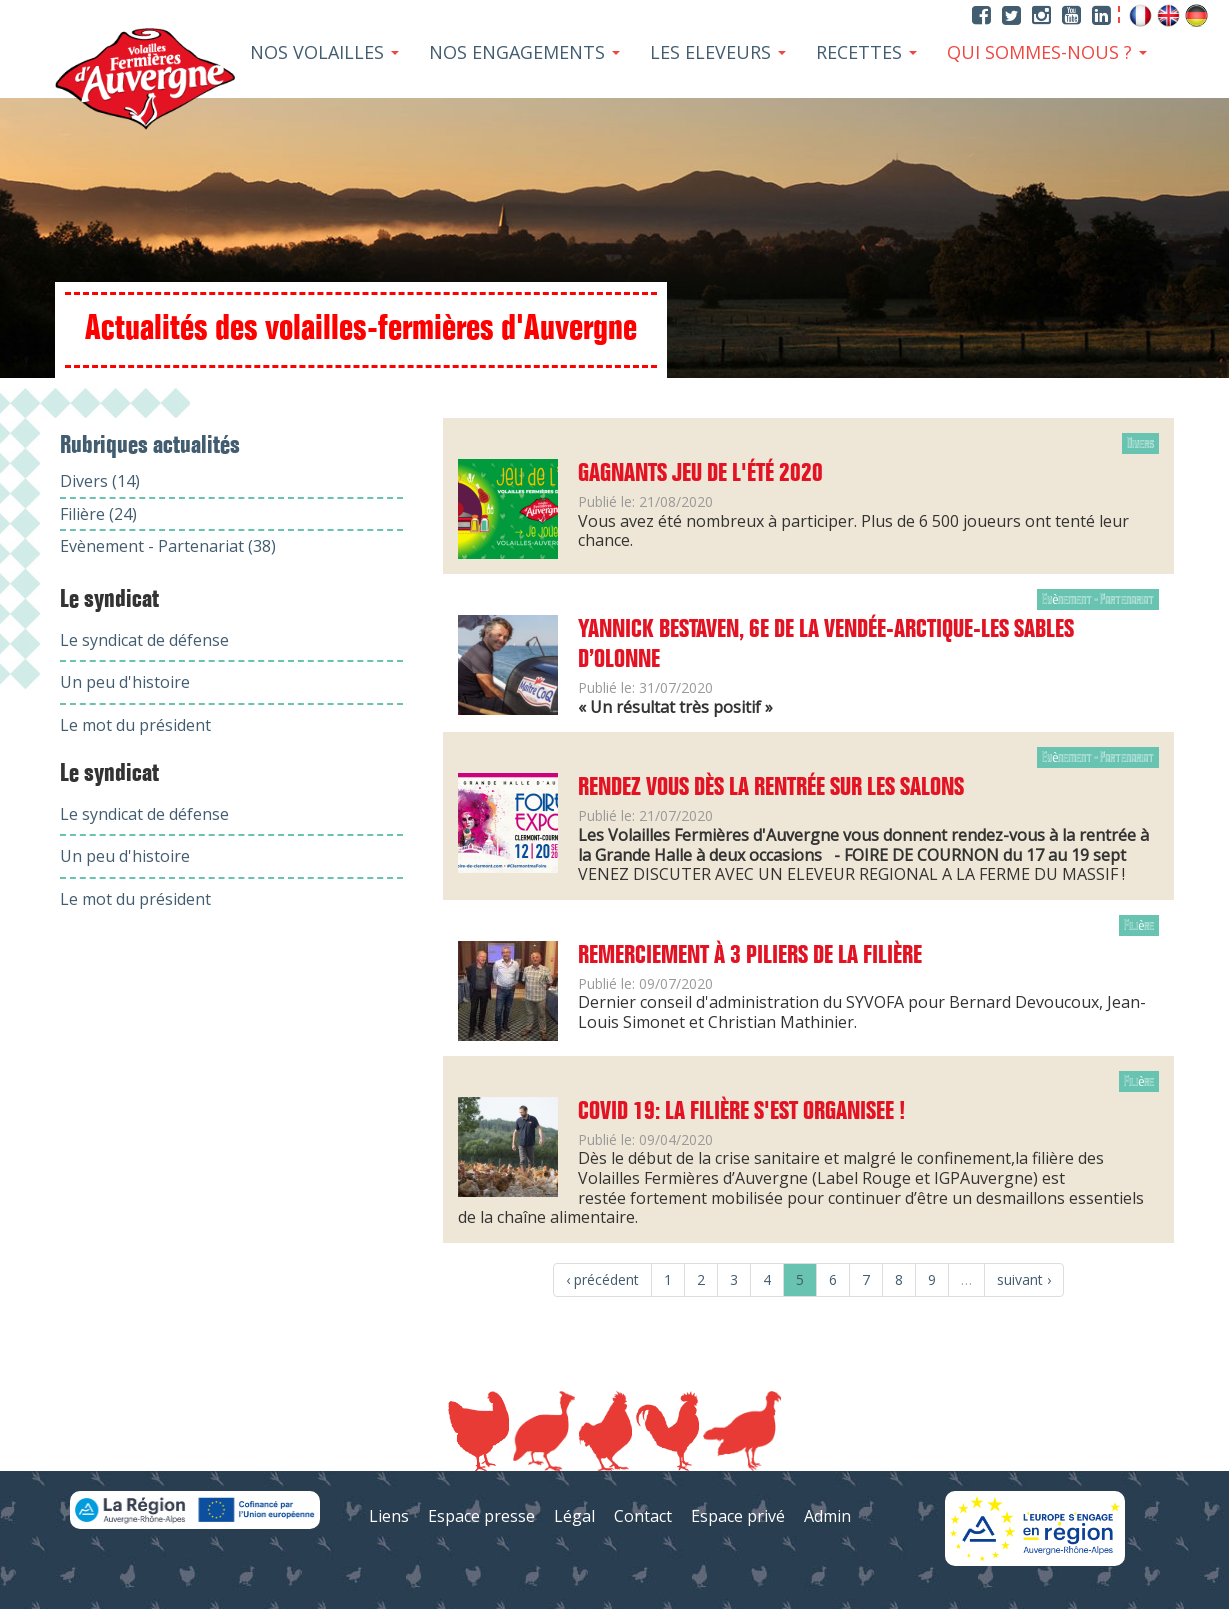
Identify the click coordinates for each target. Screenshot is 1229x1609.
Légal (574, 1516)
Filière (1139, 925)
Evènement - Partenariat (1098, 599)
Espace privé (738, 1516)
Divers (1140, 443)
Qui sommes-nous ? (1047, 52)
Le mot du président (135, 725)
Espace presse (481, 1516)
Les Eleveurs (718, 52)
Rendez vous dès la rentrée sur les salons (771, 788)
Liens (389, 1516)
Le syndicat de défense (144, 640)
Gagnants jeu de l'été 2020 (700, 474)
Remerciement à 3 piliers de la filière (750, 956)
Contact (643, 1516)
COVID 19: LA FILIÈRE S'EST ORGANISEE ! (741, 1112)
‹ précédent (602, 1279)
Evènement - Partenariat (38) (168, 546)
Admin (827, 1516)
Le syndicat (109, 600)
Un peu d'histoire (125, 682)
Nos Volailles (324, 52)
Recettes (866, 52)
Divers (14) (100, 481)
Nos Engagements (524, 52)
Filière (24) (98, 514)
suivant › (1024, 1279)
